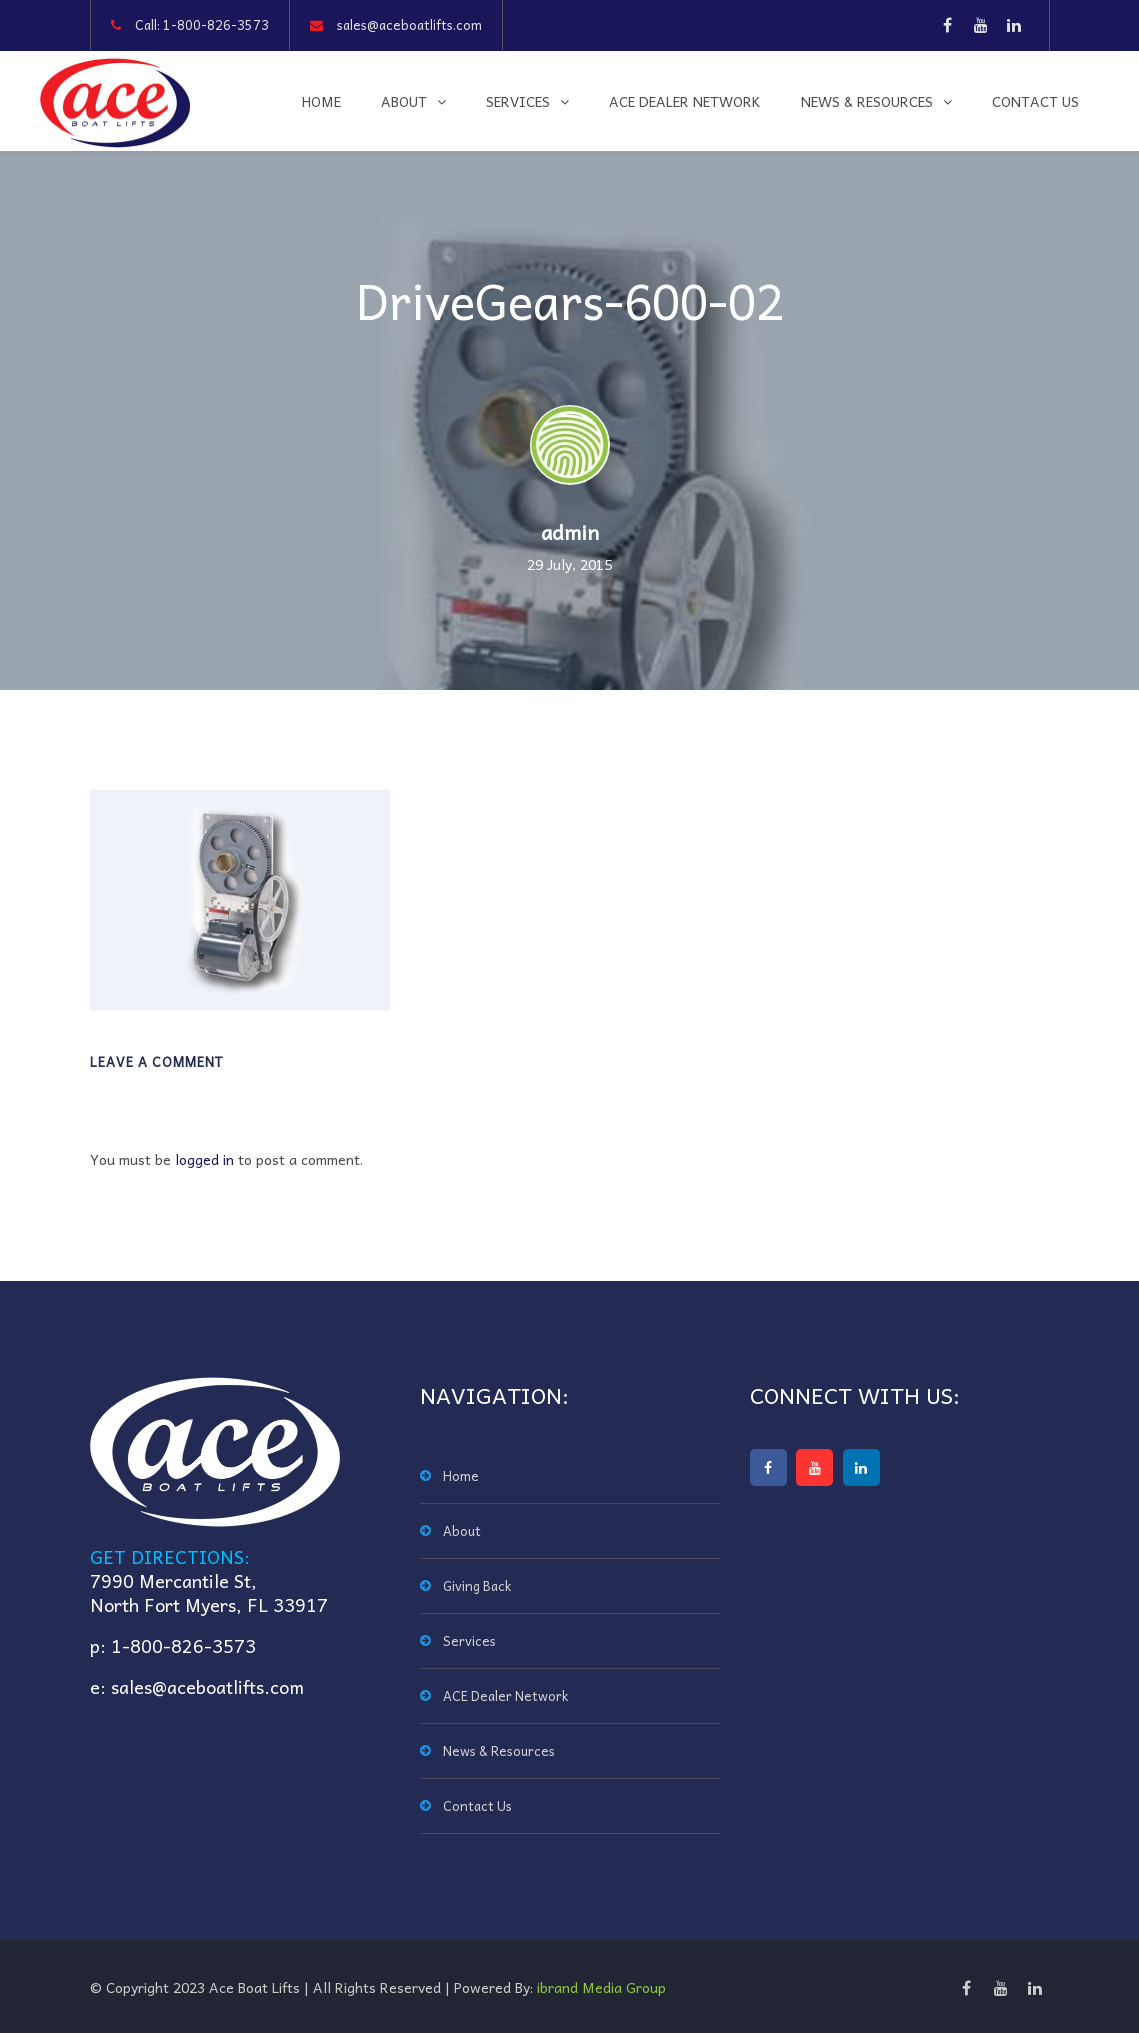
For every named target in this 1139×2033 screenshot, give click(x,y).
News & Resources (867, 101)
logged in (204, 1159)
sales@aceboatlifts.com (409, 24)
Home (321, 101)
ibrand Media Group (601, 1987)
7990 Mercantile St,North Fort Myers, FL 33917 (209, 1592)
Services (518, 101)
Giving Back (477, 1585)
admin (570, 532)
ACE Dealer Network (685, 101)
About (404, 101)
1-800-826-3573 (216, 24)
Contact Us (1035, 101)
